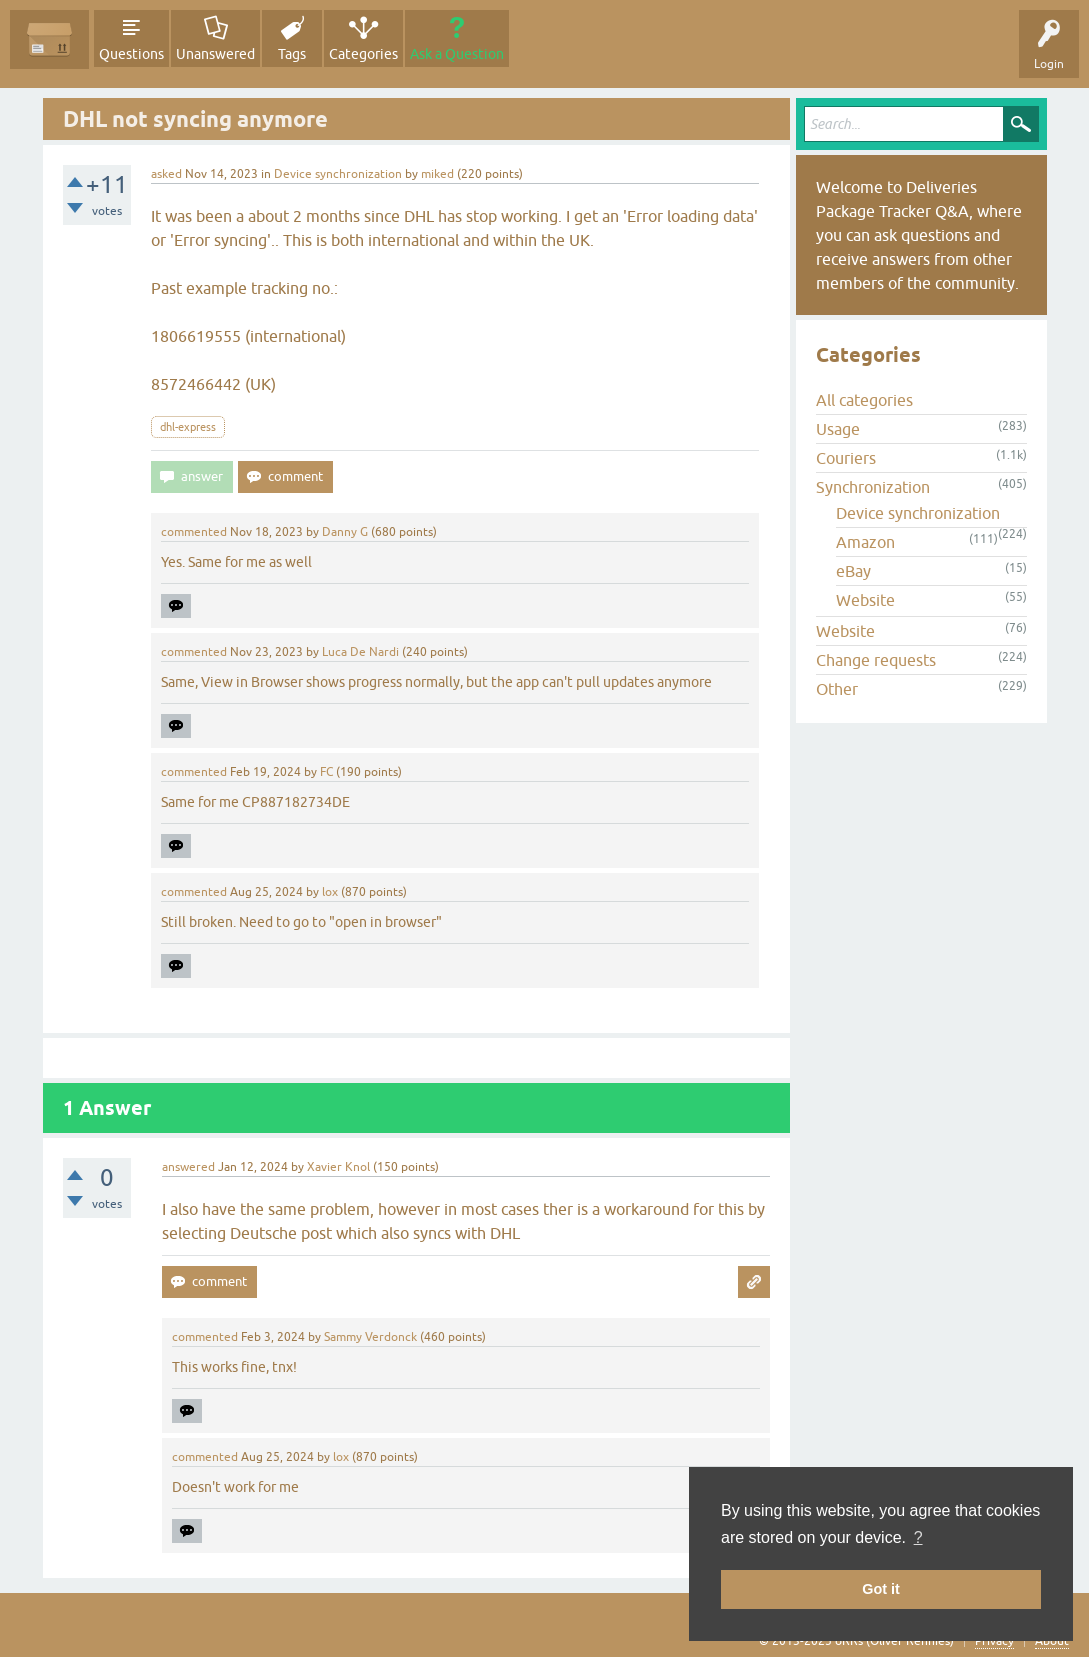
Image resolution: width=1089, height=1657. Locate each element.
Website (865, 600)
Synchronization (873, 487)
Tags (292, 54)
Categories (363, 54)
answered (188, 1167)
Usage (838, 429)
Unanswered (215, 54)
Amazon (865, 542)
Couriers (846, 458)
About (1052, 1641)
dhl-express (188, 427)
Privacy (994, 1641)
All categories (864, 400)
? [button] (918, 1537)
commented (194, 532)
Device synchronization (338, 174)
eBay (853, 571)
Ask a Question (457, 54)
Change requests (876, 660)
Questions (131, 54)
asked (166, 174)
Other (837, 689)
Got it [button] (881, 1589)
